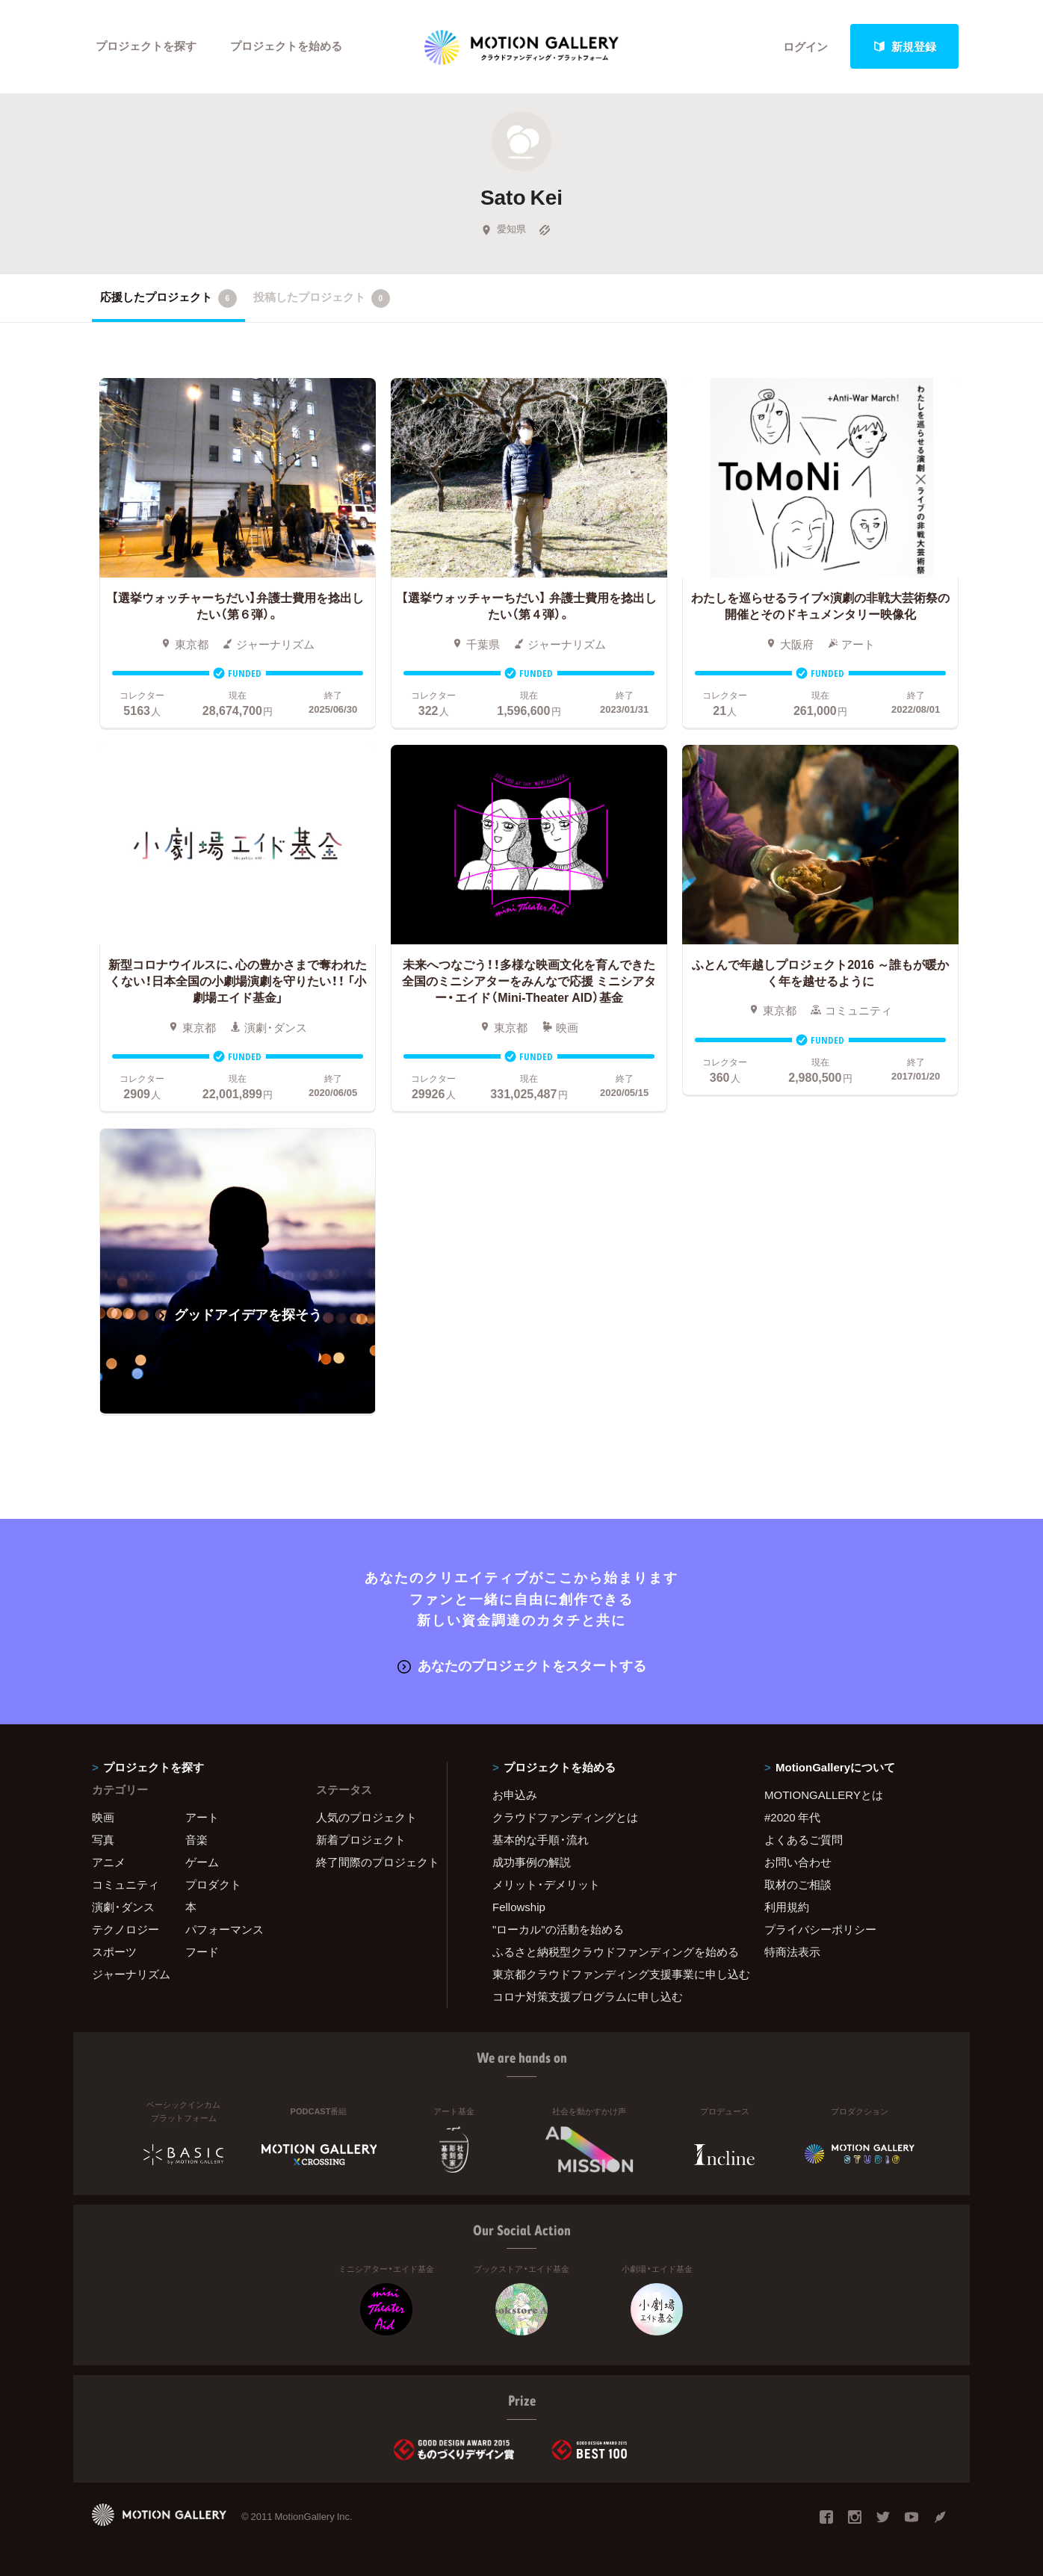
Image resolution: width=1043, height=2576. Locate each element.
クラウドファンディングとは (565, 1817)
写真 (103, 1840)
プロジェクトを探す (146, 46)
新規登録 (905, 46)
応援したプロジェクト (168, 298)
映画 (103, 1817)
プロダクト (213, 1885)
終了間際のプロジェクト (372, 1862)
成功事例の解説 (531, 1862)
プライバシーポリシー (820, 1930)
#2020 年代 (792, 1817)
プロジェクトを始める (286, 46)
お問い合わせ (798, 1862)
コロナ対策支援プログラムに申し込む (587, 1997)
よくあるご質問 (803, 1840)
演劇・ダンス (123, 1907)
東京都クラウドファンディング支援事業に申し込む (609, 1974)
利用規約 (786, 1907)
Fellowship (518, 1907)
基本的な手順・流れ (540, 1840)
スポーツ (114, 1952)
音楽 (196, 1840)
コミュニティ (125, 1885)
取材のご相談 (798, 1885)
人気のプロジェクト (366, 1817)
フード (202, 1952)
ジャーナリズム (131, 1974)
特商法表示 (792, 1952)
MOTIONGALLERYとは (823, 1795)
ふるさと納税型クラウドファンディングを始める (609, 1952)
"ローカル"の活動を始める (558, 1930)
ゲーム (202, 1862)
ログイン (805, 46)
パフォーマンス (224, 1930)
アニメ (109, 1862)
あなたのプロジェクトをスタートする (521, 1666)
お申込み (514, 1795)
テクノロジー (125, 1930)
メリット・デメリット (546, 1885)
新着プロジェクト (361, 1840)
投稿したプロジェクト (321, 298)
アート (202, 1817)
